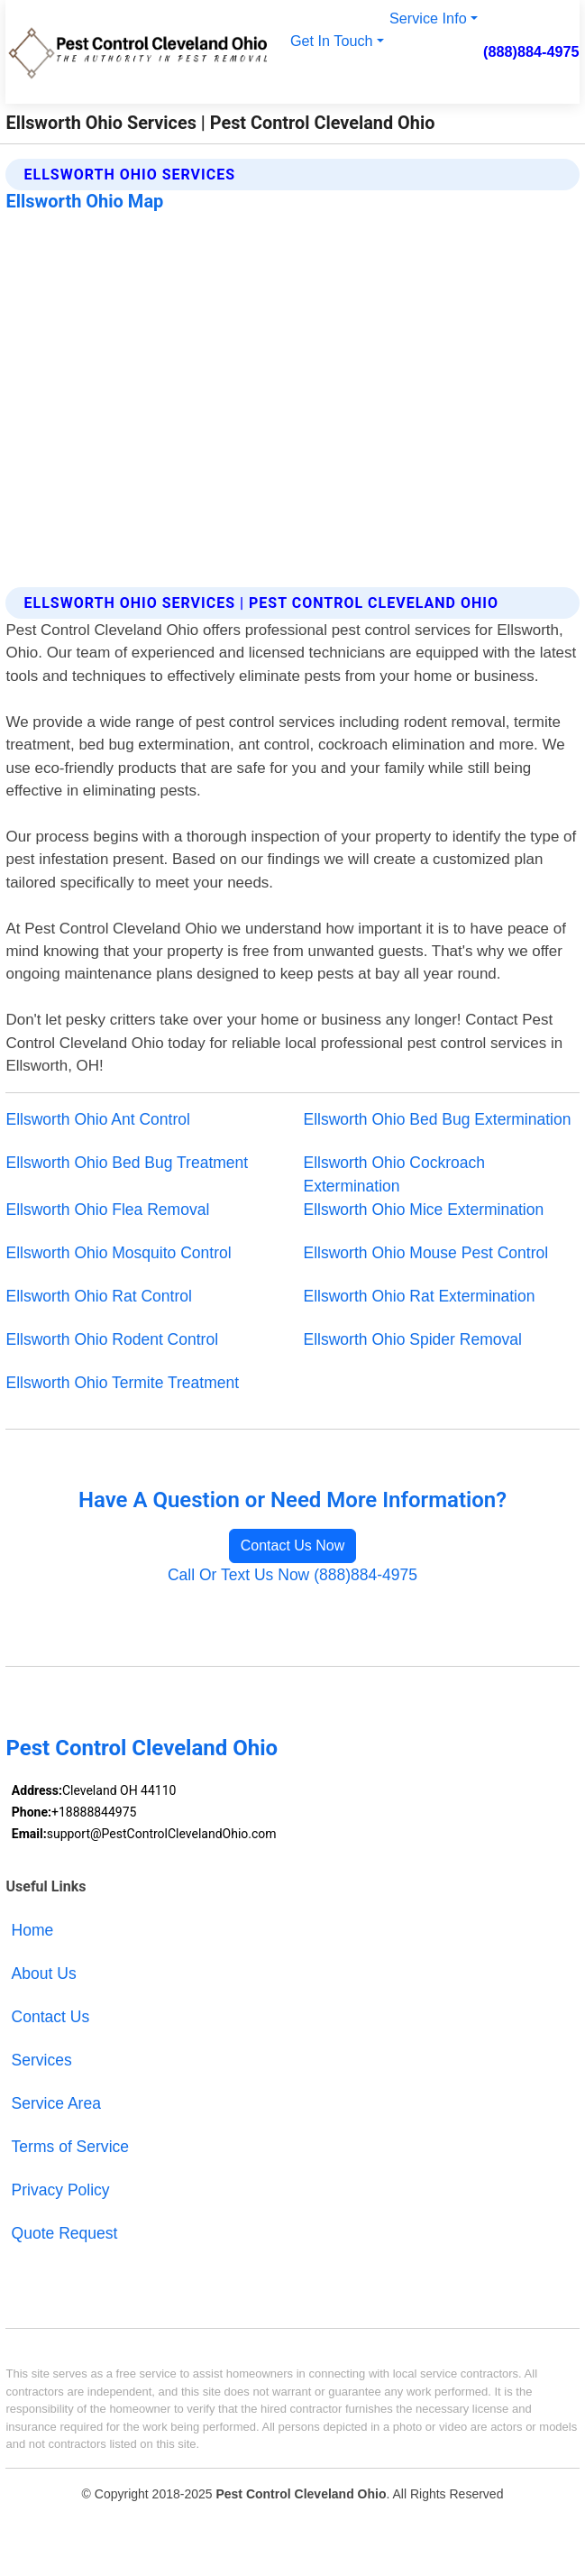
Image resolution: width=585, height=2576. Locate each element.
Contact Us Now (293, 1545)
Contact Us (51, 2017)
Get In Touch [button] (331, 40)
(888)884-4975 (531, 51)
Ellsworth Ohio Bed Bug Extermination (437, 1119)
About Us (44, 1973)
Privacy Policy (61, 2190)
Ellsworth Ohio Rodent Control (111, 1339)
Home (33, 1930)
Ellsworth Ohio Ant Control (97, 1119)
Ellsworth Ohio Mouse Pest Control (426, 1253)
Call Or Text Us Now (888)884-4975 (292, 1575)
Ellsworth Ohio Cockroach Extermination (395, 1174)
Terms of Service (70, 2147)
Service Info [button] (428, 18)
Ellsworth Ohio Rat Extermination (419, 1296)
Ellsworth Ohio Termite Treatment (122, 1383)
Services (42, 2060)
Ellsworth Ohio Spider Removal (413, 1339)
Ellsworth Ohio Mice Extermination (424, 1210)
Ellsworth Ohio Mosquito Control (118, 1253)
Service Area (56, 2103)
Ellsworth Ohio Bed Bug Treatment (126, 1163)
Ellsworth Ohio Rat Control (98, 1296)
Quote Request (65, 2233)
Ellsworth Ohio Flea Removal (107, 1210)
